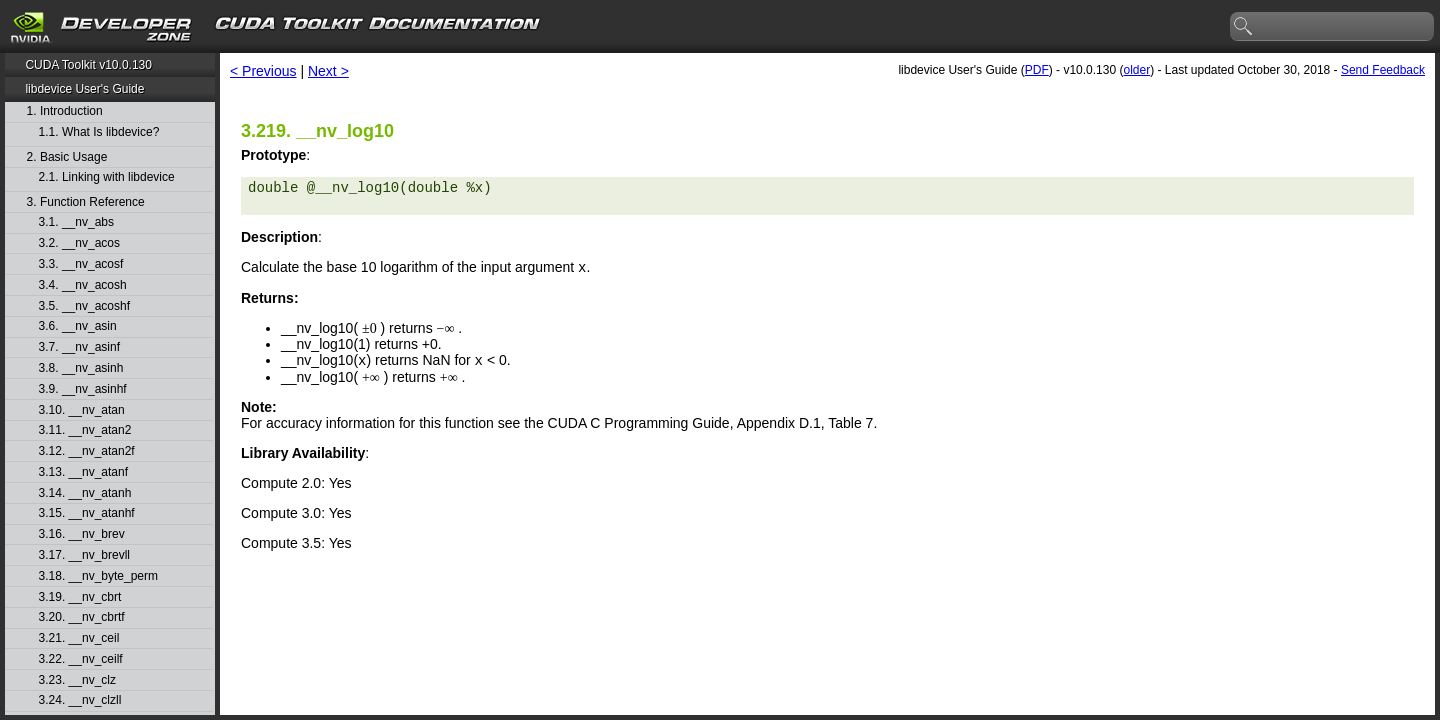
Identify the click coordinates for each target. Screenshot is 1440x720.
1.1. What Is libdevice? (99, 132)
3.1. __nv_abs (76, 222)
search (1244, 27)
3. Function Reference (86, 202)
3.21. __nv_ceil (79, 638)
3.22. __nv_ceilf (81, 659)
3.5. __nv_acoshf (84, 306)
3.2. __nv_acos (79, 243)
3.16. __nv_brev (82, 534)
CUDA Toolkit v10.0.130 (88, 65)
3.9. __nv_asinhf (83, 389)
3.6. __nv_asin (78, 326)
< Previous (263, 71)
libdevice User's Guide (84, 89)
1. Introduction (65, 111)
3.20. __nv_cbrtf (82, 617)
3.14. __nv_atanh (85, 493)
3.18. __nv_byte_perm (98, 576)
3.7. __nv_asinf (79, 347)
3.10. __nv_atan (82, 410)
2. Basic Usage (67, 157)
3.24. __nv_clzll (80, 700)
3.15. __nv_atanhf (87, 513)
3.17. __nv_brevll (84, 555)
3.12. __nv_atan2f (87, 451)
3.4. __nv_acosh (83, 285)
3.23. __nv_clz (77, 680)
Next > (328, 71)
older (1136, 70)
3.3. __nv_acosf (81, 264)
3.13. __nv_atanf (83, 472)
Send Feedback (1383, 70)
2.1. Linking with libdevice (107, 177)
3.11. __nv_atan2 (85, 430)
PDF (1037, 70)
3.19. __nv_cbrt (80, 597)
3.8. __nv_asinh (81, 368)
